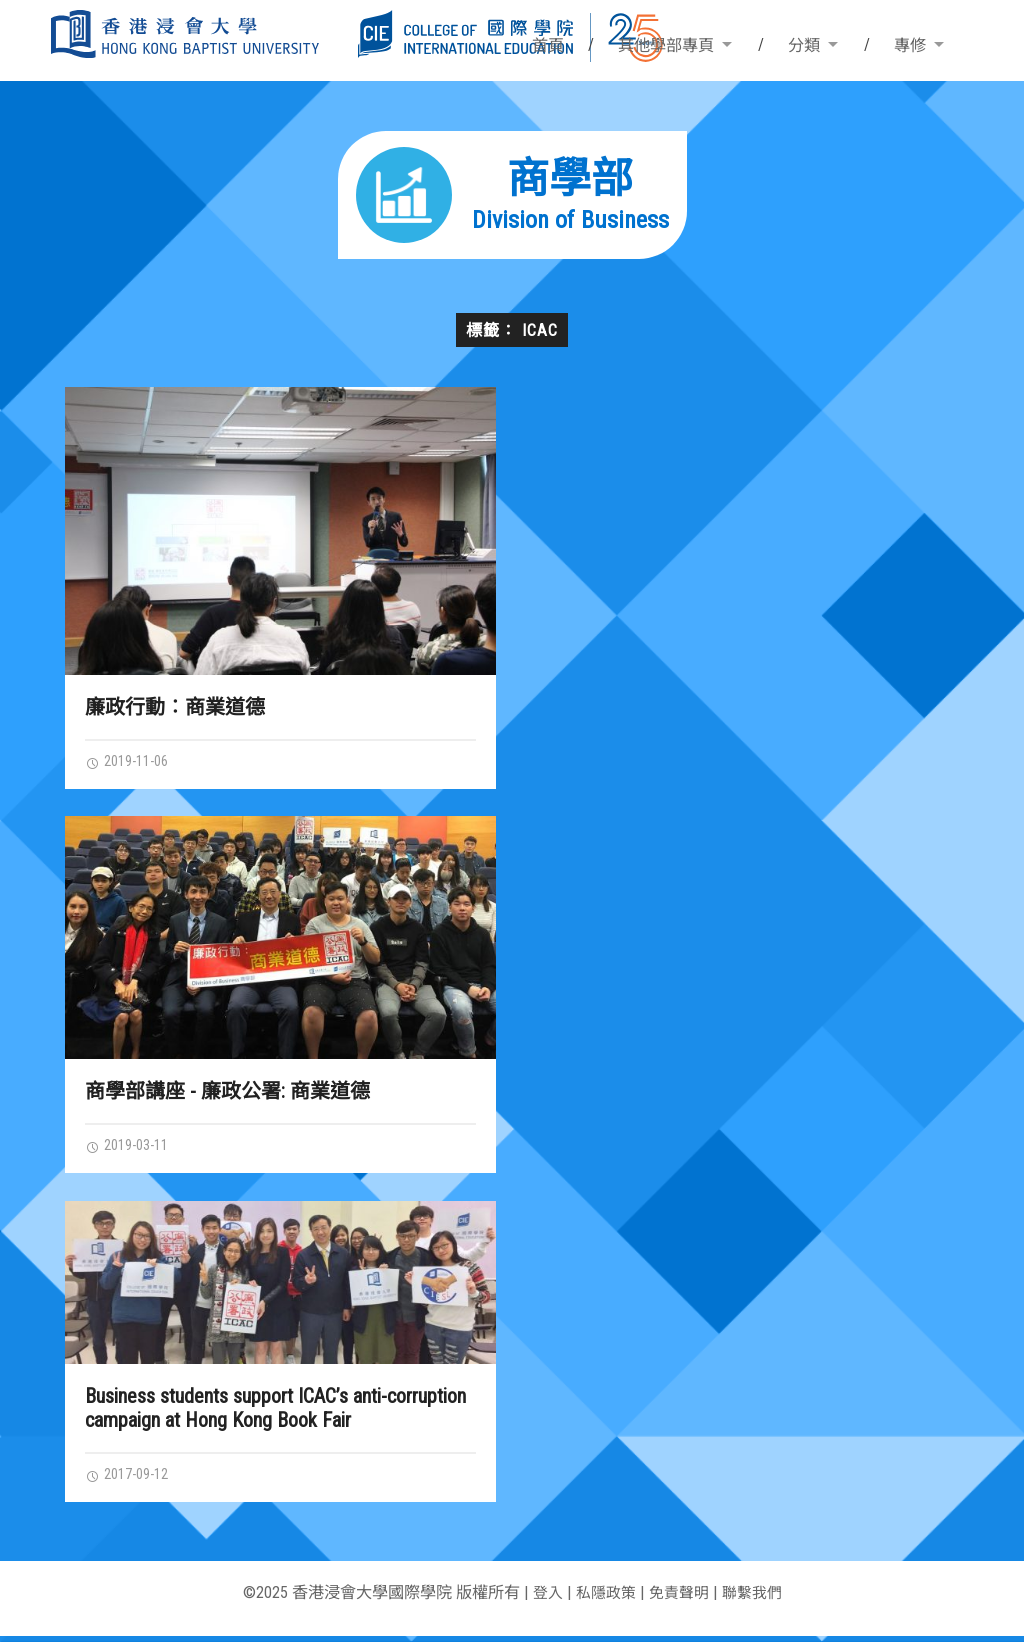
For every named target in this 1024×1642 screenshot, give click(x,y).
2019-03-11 (132, 1148)
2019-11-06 (132, 762)
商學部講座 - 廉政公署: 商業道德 (227, 1093)
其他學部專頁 (666, 45)
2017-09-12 (132, 1479)
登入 (542, 1598)
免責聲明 (680, 1598)
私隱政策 (603, 1598)
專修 (910, 45)
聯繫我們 (757, 1598)
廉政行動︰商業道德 (175, 707)
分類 (804, 45)
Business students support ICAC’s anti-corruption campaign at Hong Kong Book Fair (275, 1412)
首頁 (548, 45)
